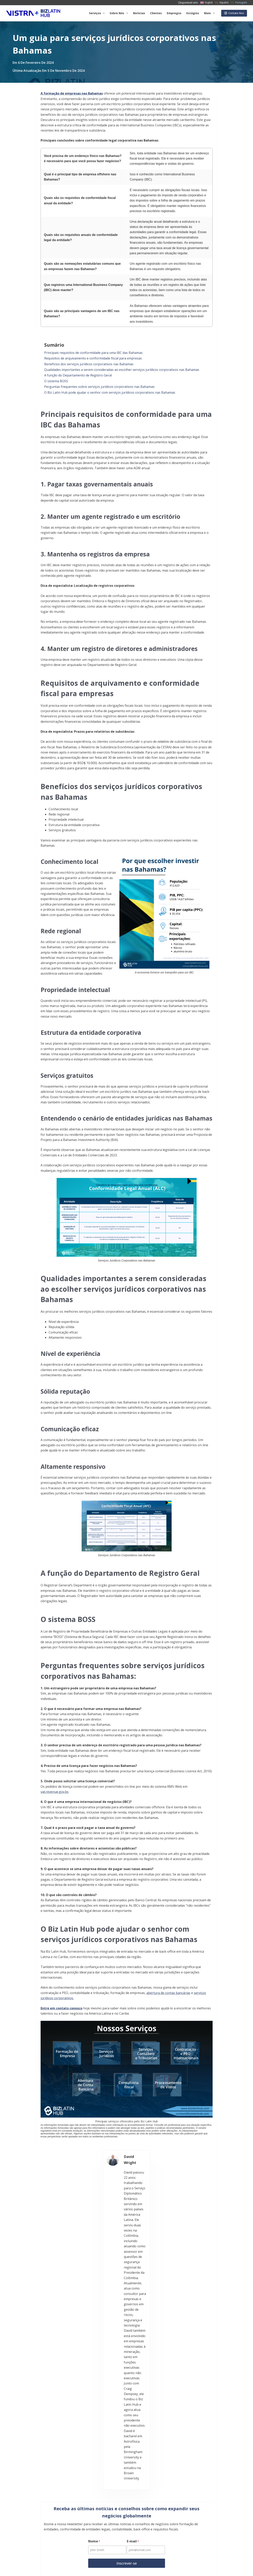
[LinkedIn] (226, 2490)
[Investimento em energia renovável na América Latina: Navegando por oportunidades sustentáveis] (193, 2390)
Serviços (97, 13)
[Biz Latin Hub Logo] (33, 13)
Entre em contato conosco (61, 2008)
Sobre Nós (120, 13)
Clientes (156, 13)
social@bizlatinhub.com (136, 2328)
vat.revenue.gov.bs (55, 1792)
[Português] (239, 2)
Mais (210, 13)
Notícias (139, 13)
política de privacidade (101, 2335)
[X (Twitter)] (205, 2490)
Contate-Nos (234, 13)
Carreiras (34, 2519)
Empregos (174, 13)
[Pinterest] (226, 2511)
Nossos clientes (38, 2511)
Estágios (192, 13)
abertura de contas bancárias (168, 1993)
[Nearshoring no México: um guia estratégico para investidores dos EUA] (104, 2390)
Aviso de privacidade (22, 2559)
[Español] (222, 2)
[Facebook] (184, 2490)
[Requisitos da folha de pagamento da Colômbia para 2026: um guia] (60, 2390)
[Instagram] (184, 2511)
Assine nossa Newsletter (63, 2559)
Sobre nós (34, 2495)
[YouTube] (205, 2511)
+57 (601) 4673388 (123, 2517)
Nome (94, 2275)
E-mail (133, 2275)
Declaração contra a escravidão (29, 2569)
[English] (206, 2)
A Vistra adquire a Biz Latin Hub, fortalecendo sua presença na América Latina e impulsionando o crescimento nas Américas (148, 2417)
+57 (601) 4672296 (123, 2522)
